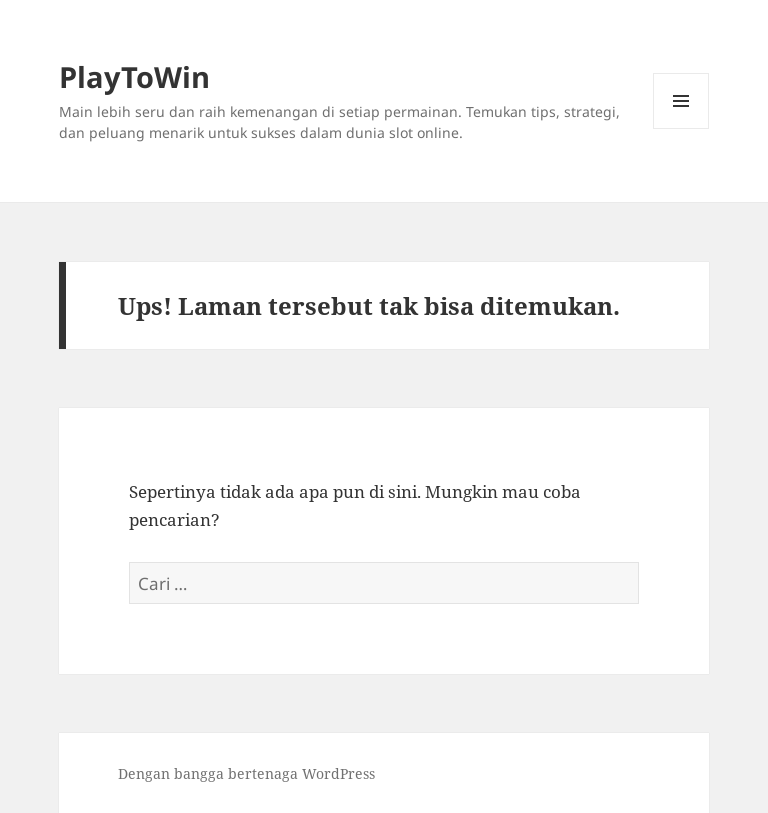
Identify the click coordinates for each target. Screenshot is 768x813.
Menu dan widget (681, 128)
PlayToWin (134, 76)
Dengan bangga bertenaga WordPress (246, 773)
